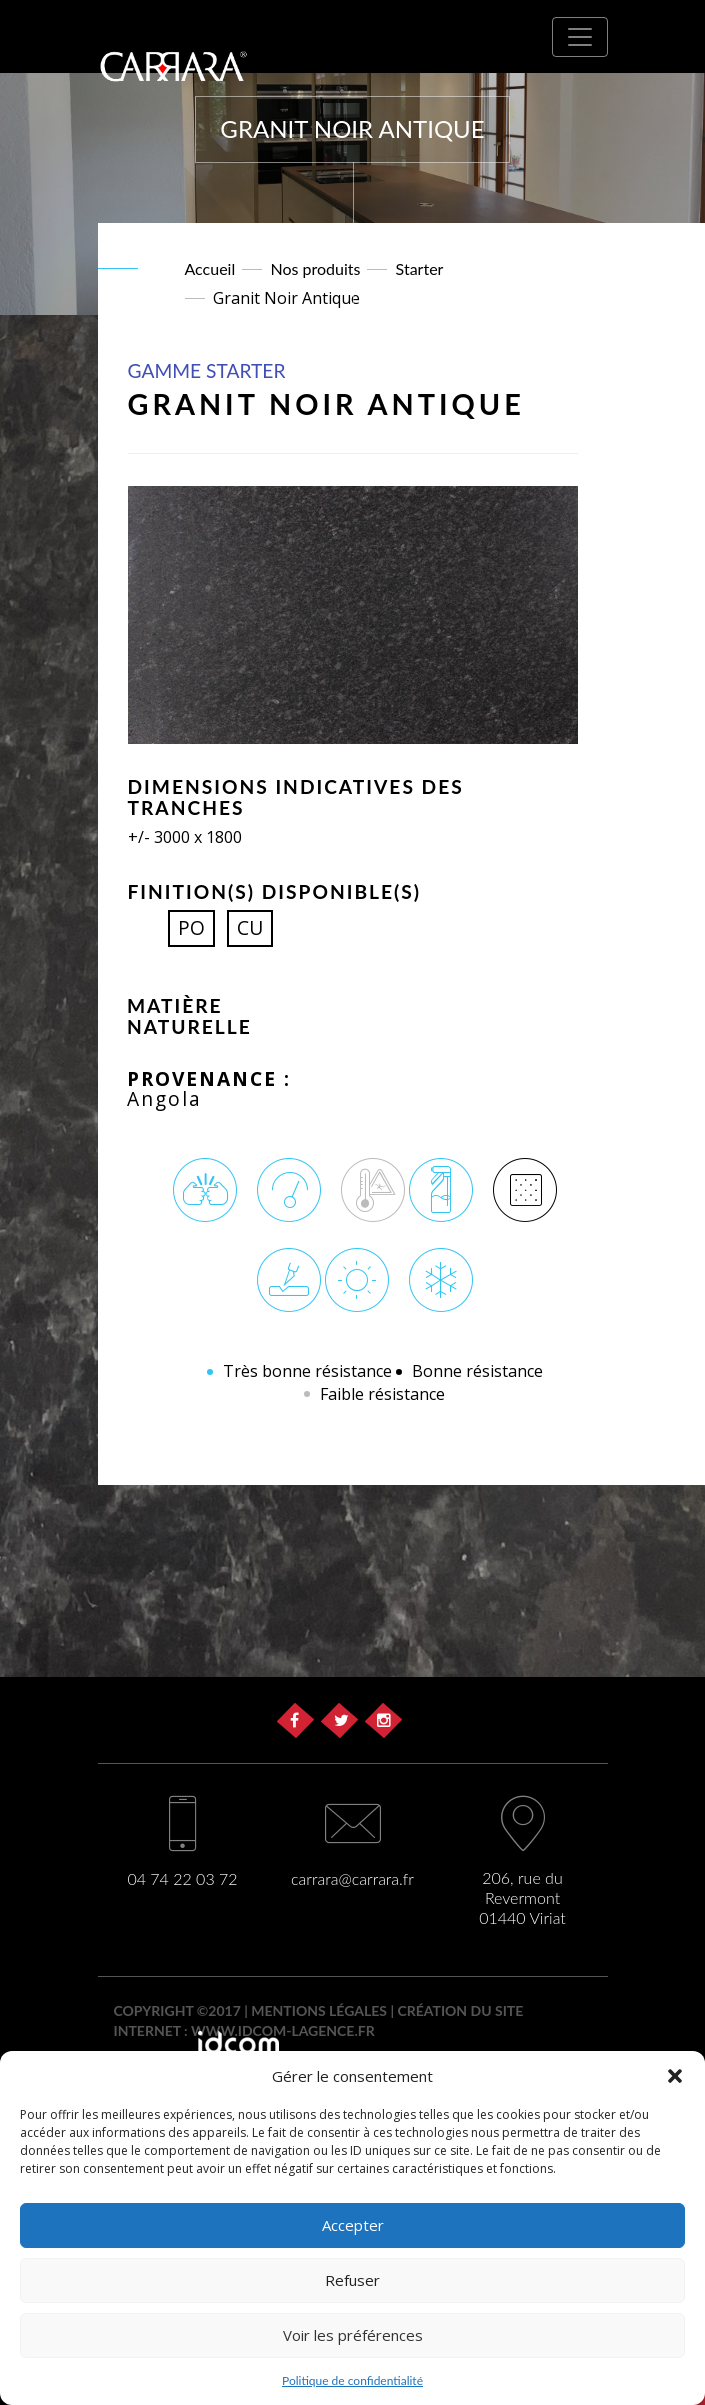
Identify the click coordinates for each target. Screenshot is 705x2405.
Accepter (353, 2225)
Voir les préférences (353, 2335)
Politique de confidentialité (352, 2380)
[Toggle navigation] (580, 37)
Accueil (210, 268)
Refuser (352, 2280)
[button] (675, 2076)
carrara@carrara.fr (352, 1878)
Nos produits (315, 268)
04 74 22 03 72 (182, 1878)
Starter (420, 268)
